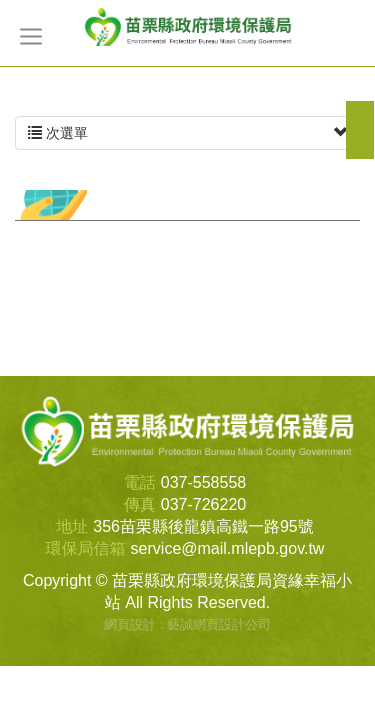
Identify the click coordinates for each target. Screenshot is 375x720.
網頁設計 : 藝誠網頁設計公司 (187, 624)
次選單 (187, 133)
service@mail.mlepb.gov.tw (228, 548)
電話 (140, 482)
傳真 (140, 504)
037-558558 (203, 482)
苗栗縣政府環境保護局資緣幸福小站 (188, 26)
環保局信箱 (86, 548)
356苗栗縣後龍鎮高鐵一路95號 (203, 526)
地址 (72, 526)
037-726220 (203, 504)
